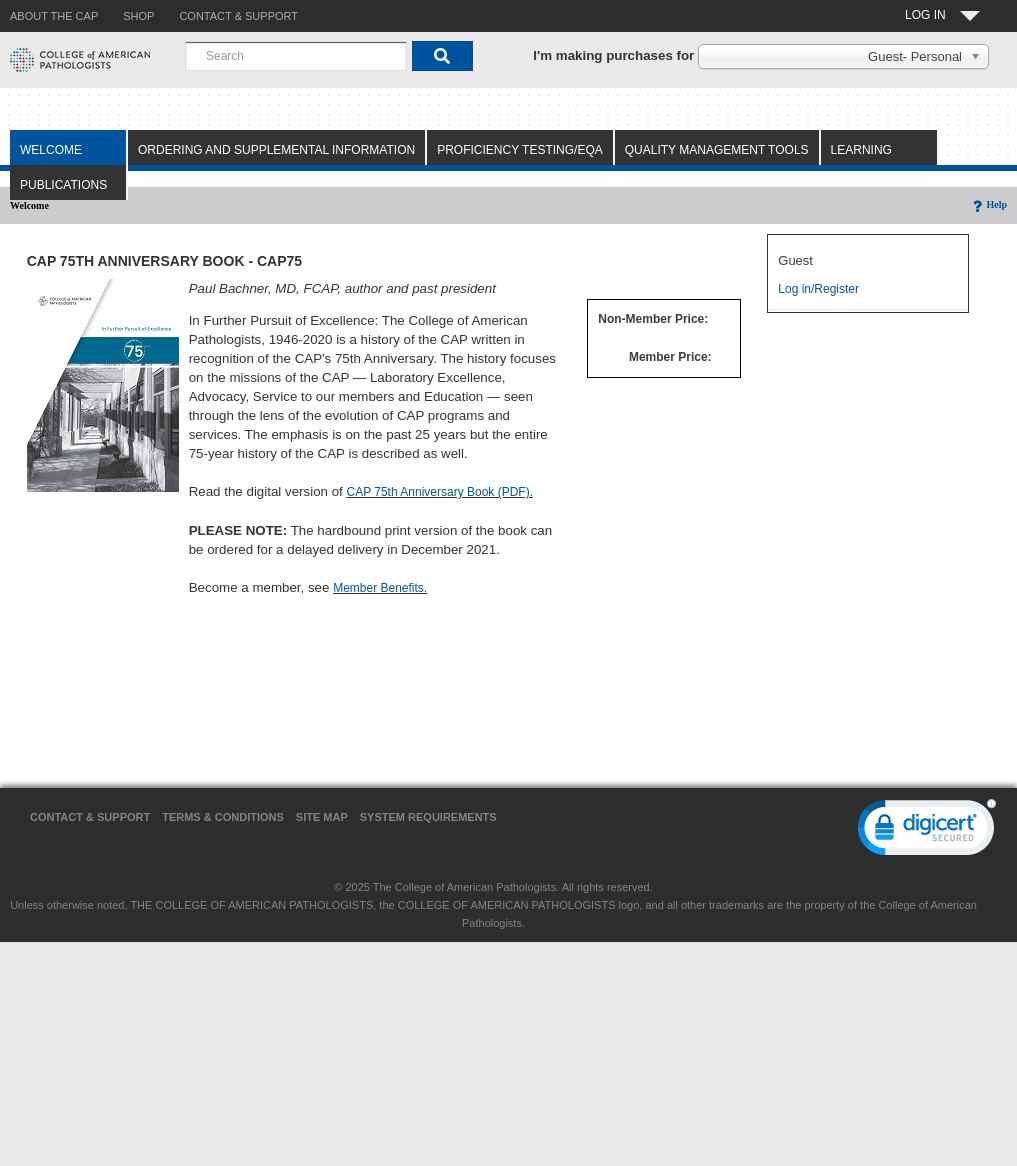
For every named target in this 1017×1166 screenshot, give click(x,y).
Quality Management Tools (717, 150)
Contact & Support (90, 817)
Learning (861, 150)
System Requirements (428, 817)
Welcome (51, 150)
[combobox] (296, 56)
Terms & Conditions (223, 817)
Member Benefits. (380, 588)
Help (988, 204)
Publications (63, 185)
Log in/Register (818, 289)
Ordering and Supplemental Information (276, 150)
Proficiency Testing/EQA (520, 150)
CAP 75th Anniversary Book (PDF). (439, 492)
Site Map (322, 817)
